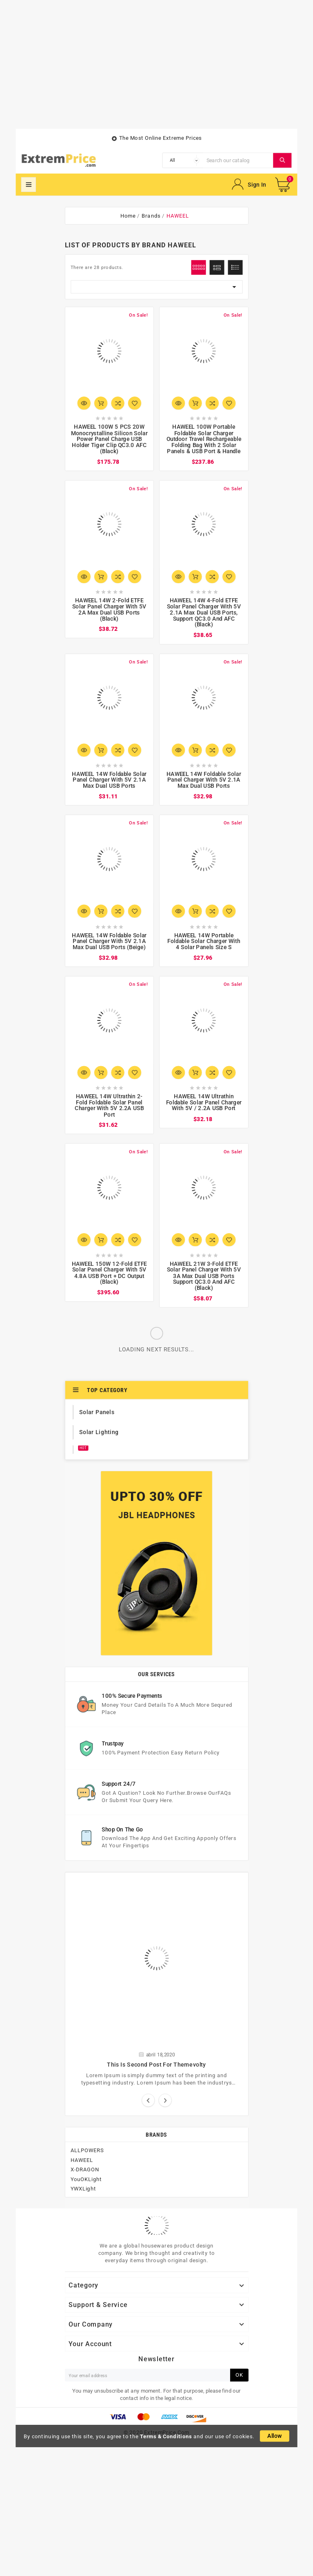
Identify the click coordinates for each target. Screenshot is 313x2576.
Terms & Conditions (166, 2436)
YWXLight (83, 2188)
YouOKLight (86, 2179)
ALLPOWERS (87, 2150)
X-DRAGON (85, 2169)
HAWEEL (82, 2160)
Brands (156, 2134)
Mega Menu (28, 184)
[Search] (238, 160)
